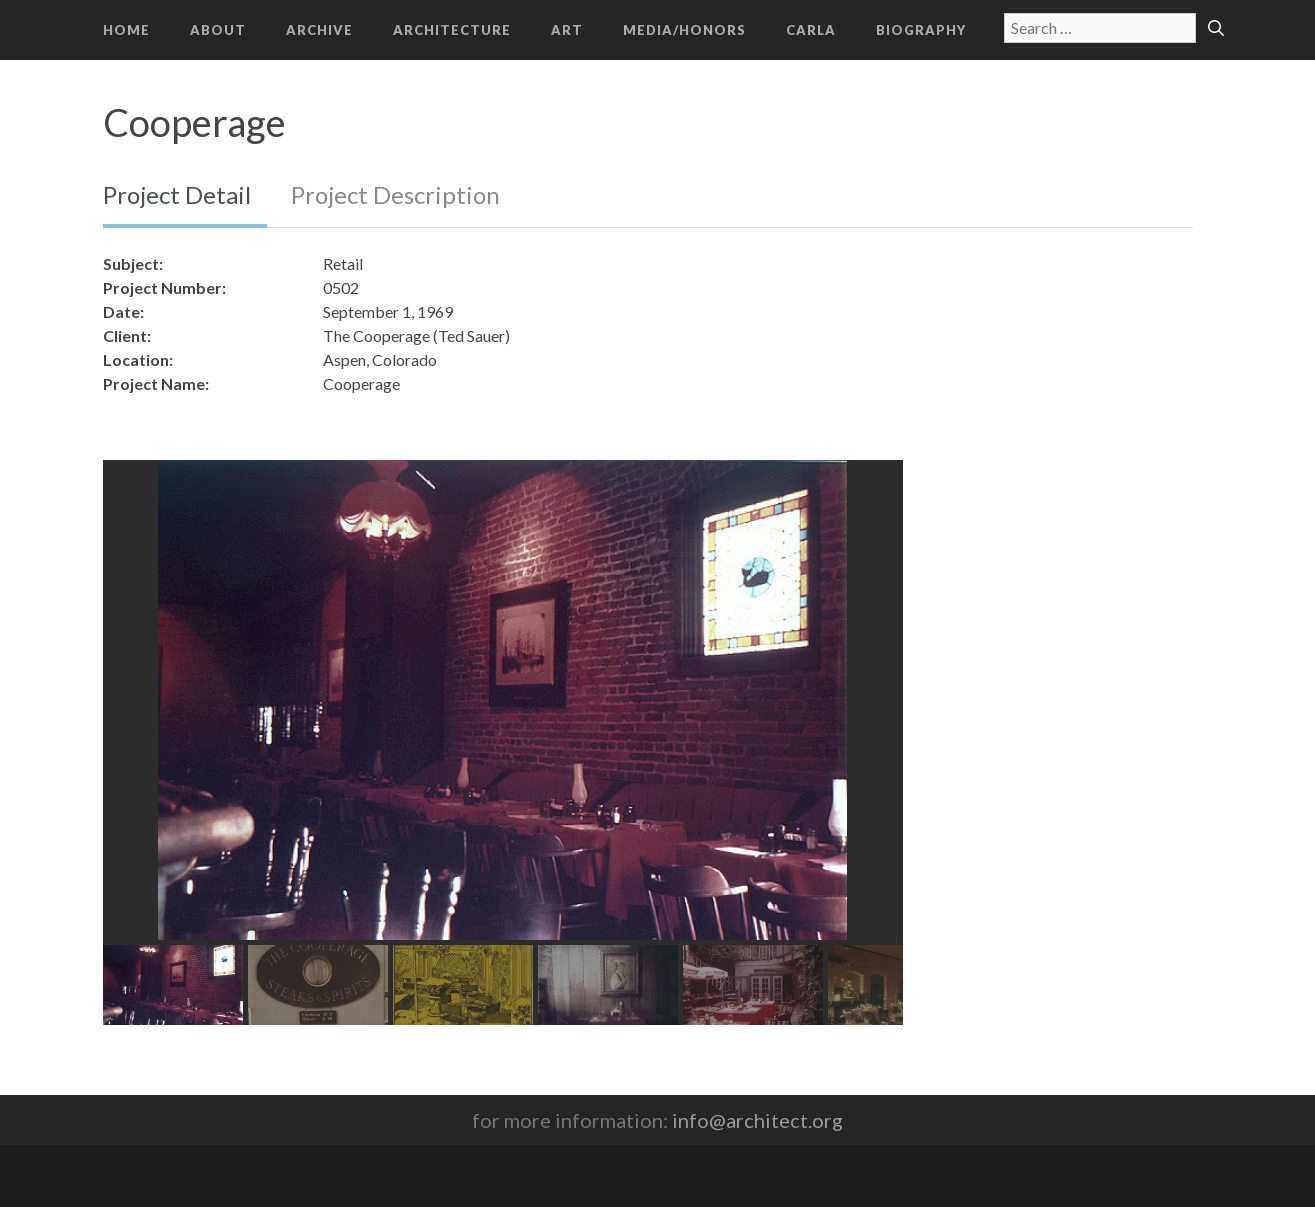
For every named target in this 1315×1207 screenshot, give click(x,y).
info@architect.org (757, 1120)
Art (567, 30)
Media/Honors (684, 30)
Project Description (395, 194)
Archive (319, 30)
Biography (921, 30)
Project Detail (177, 194)
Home (126, 30)
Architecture (452, 30)
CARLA (811, 30)
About (218, 30)
